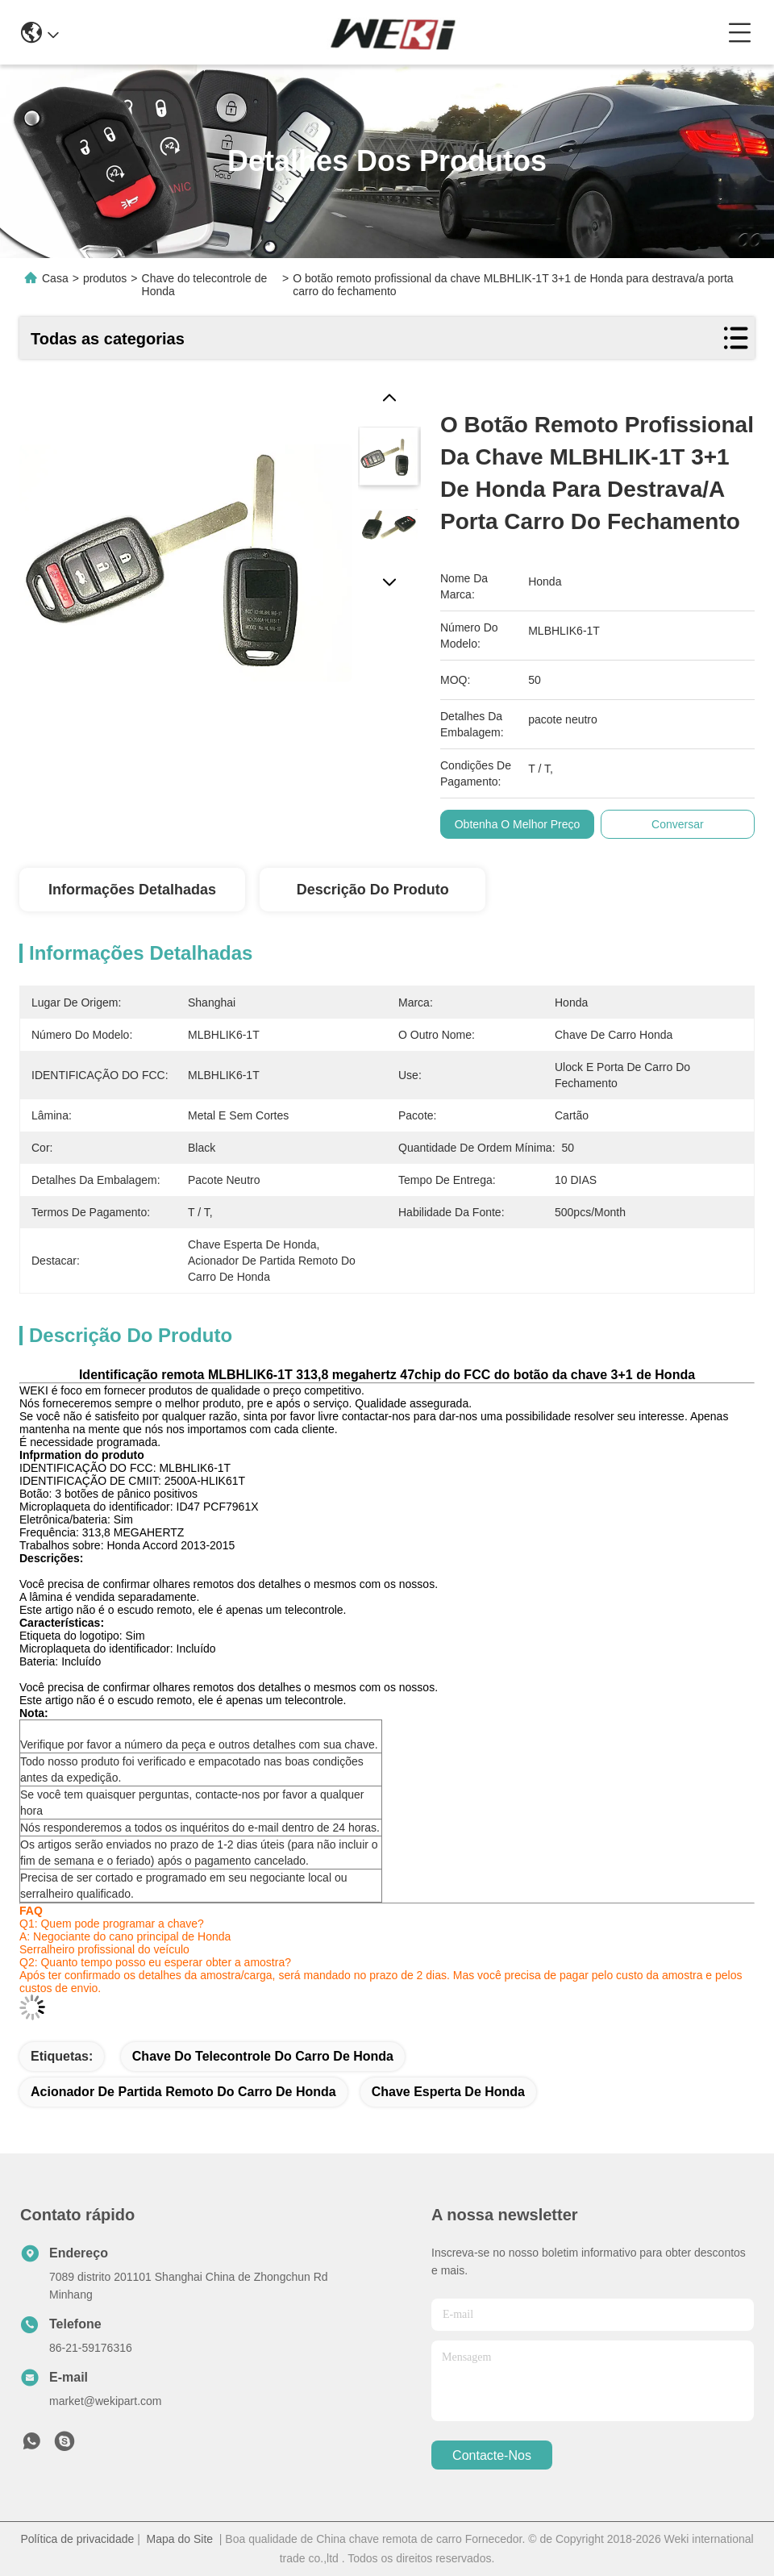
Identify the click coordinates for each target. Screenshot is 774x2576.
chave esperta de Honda (448, 2092)
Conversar (677, 824)
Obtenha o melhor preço (517, 824)
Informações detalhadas (132, 890)
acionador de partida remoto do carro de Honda (183, 2092)
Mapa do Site (180, 2538)
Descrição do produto (373, 890)
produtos (105, 278)
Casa (55, 278)
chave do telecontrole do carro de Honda (262, 2056)
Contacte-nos (491, 2455)
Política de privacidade (77, 2538)
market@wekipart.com (105, 2401)
